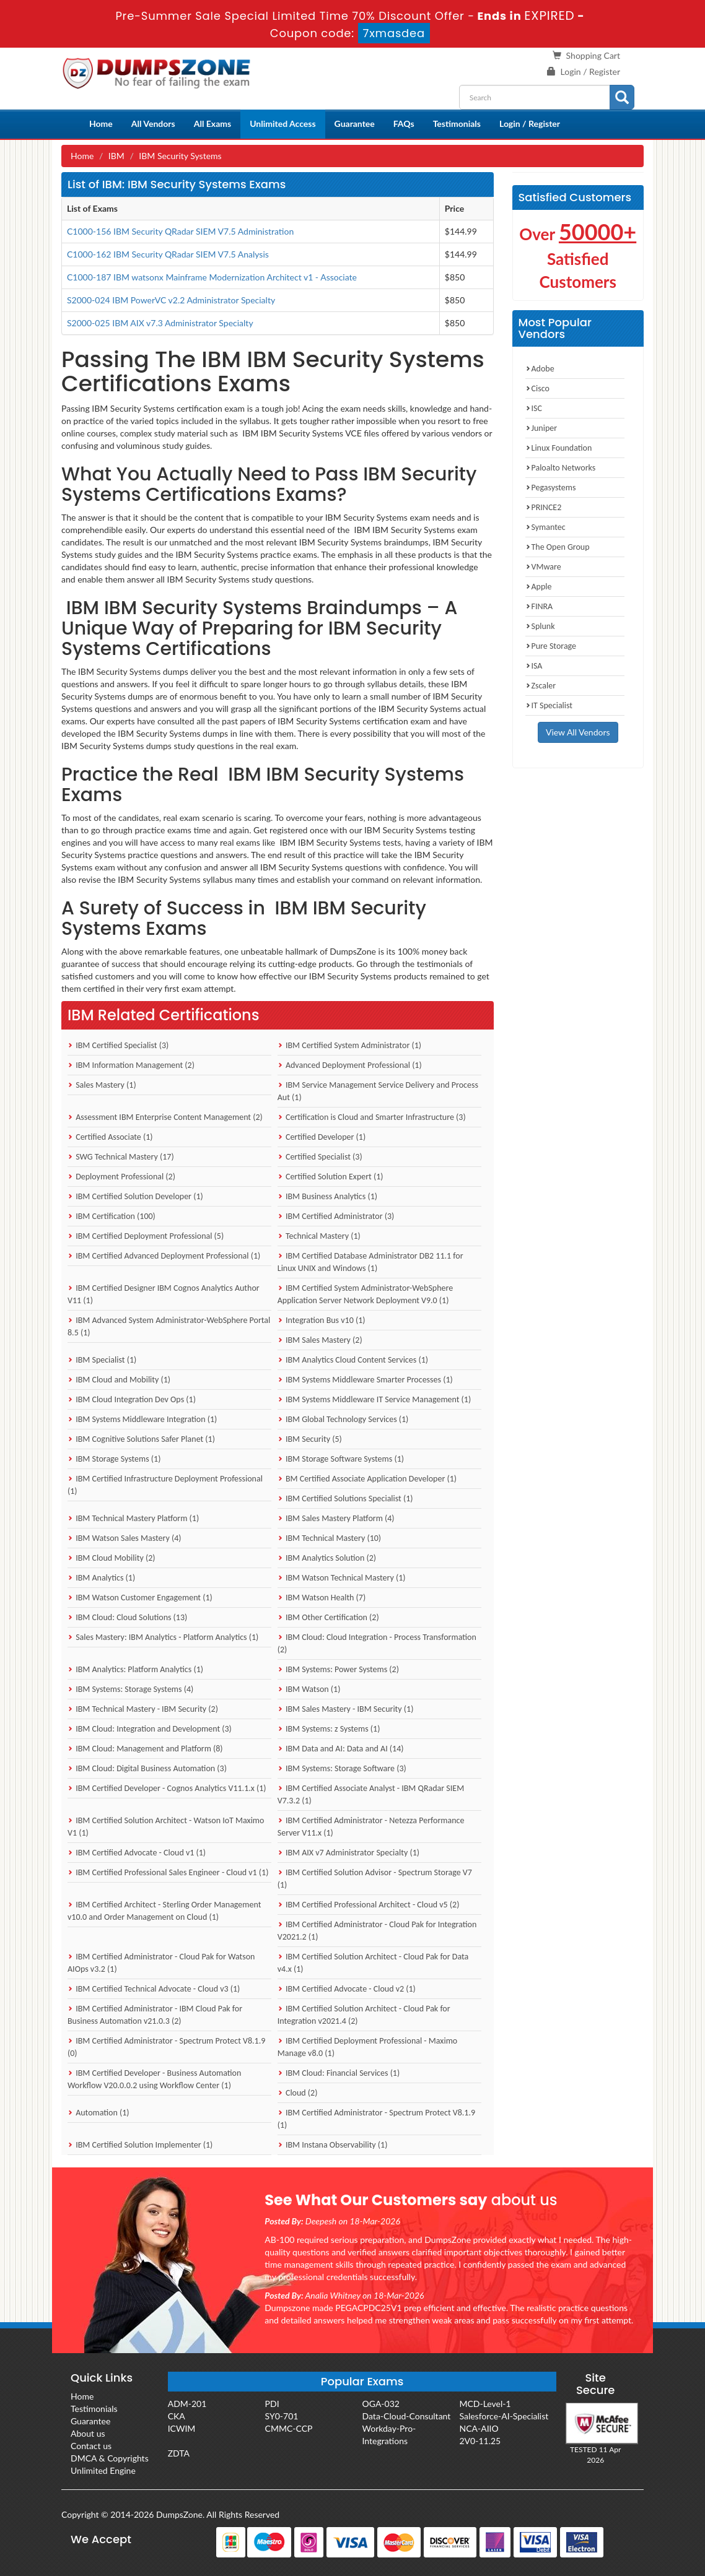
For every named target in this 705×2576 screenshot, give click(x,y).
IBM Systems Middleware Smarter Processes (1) (365, 1379)
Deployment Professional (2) (121, 1176)
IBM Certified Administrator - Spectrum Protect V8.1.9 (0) (166, 2047)
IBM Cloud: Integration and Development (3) (150, 1729)
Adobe (539, 368)
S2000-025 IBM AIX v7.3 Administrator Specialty (160, 323)
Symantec (545, 527)
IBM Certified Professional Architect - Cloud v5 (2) (369, 1904)
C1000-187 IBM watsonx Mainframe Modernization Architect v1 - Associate (212, 277)
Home (101, 123)
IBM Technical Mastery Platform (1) (133, 1518)
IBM (116, 155)
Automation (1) (98, 2112)
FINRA (539, 606)
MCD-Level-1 (484, 2403)
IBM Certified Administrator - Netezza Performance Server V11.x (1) (371, 1826)
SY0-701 (282, 2416)
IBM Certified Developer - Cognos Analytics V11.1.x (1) (167, 1788)
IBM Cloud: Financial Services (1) (339, 2073)
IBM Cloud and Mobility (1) (119, 1379)
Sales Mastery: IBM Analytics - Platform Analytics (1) (163, 1637)
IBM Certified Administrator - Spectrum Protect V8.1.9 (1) (376, 2118)
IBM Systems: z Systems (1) (329, 1729)
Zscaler (540, 685)
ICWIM (182, 2428)
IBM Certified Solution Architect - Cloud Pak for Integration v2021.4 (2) (364, 2014)
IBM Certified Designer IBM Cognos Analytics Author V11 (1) (164, 1294)
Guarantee (355, 123)
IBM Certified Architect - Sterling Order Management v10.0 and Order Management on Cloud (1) (164, 1910)
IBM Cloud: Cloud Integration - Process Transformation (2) (377, 1643)
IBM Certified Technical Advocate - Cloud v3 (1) (154, 1989)
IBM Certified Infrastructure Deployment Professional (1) (165, 1484)
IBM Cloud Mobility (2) (111, 1558)
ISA (534, 666)
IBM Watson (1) (309, 1689)
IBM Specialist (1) (102, 1360)
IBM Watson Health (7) (322, 1597)
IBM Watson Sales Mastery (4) (125, 1538)
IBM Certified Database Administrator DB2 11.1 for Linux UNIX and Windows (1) (370, 1262)
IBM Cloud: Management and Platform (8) (145, 1748)
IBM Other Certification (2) (328, 1617)
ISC (533, 408)
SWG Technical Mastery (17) (121, 1156)
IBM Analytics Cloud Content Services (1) (353, 1360)
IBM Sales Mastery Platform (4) (336, 1518)
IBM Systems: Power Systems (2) (338, 1669)
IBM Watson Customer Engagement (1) (140, 1597)
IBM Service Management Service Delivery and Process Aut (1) (378, 1091)
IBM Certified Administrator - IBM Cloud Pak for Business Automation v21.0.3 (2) (155, 2014)
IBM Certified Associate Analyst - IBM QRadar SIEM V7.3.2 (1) (371, 1794)
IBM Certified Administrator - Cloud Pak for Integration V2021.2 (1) (377, 1930)
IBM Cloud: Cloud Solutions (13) (127, 1617)
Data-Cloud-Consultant (406, 2416)
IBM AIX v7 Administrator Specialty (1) (348, 1852)
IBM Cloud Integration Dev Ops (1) (132, 1399)
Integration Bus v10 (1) (322, 1320)
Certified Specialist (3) (320, 1156)
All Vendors (153, 123)
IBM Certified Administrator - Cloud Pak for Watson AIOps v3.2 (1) (161, 1962)
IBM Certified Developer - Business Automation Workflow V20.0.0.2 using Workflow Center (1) (154, 2079)
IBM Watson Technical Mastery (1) (342, 1577)
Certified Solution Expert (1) (330, 1176)
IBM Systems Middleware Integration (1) (142, 1419)
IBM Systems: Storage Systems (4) (130, 1689)
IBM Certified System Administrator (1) (349, 1045)
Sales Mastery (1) (102, 1085)
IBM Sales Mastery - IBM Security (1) (346, 1709)
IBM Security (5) (310, 1439)
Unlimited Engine (103, 2470)
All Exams (212, 123)
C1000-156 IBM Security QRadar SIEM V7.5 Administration (180, 231)
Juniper (541, 428)
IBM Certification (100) (111, 1216)
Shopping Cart (593, 55)
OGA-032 (381, 2403)
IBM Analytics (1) (101, 1577)
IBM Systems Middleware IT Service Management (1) (374, 1399)
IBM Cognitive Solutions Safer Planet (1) (141, 1439)
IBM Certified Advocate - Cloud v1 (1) (137, 1852)
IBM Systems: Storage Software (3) (342, 1768)
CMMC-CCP (289, 2428)
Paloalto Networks (560, 467)
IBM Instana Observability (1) (333, 2145)
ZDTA (179, 2453)
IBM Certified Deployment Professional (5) (146, 1236)
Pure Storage (551, 646)
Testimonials (457, 123)
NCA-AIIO (478, 2428)
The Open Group (557, 547)
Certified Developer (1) (322, 1137)
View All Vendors (578, 732)
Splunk (540, 626)
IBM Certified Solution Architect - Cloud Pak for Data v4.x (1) (373, 1962)
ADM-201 (187, 2403)
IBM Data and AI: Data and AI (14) (341, 1748)
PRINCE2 (543, 507)
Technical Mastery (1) (319, 1236)
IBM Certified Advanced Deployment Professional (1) (164, 1256)
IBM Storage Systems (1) (114, 1459)
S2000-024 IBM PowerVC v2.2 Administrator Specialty (171, 300)
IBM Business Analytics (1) (327, 1196)
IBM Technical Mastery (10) (329, 1538)
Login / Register (590, 71)
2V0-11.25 (480, 2440)
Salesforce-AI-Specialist (503, 2416)
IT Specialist (549, 705)
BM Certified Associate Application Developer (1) (367, 1478)
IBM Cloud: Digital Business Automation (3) (147, 1768)
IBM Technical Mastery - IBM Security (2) (143, 1709)
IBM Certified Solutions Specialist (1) (345, 1498)
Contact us (91, 2445)
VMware (543, 567)
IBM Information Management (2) (131, 1065)
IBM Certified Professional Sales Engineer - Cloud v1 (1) (168, 1872)
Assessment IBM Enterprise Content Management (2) (165, 1117)
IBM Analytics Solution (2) (327, 1558)
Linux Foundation (558, 448)
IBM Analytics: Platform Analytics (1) (135, 1669)
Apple (538, 586)
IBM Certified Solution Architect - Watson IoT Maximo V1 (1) (166, 1826)
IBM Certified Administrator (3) (336, 1216)
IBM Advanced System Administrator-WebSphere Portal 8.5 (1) (169, 1326)
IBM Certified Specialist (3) (118, 1045)
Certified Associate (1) (110, 1137)
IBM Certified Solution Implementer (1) (140, 2145)
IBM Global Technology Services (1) (343, 1419)
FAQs (403, 123)
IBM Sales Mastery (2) (320, 1340)
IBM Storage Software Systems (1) (341, 1459)
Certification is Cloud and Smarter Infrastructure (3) (372, 1117)
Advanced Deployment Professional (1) (350, 1065)
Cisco (537, 388)
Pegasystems (550, 487)
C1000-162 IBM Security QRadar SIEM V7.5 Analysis (168, 254)
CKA (176, 2416)
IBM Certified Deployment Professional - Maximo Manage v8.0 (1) (367, 2047)
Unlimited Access (282, 123)
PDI (272, 2403)
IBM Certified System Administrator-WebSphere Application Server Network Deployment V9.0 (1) (365, 1294)
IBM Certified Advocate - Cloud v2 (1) (347, 1989)
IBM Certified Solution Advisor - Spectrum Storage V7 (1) (375, 1878)
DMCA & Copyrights (110, 2458)
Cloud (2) (298, 2093)
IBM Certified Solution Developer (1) (135, 1196)
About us (88, 2433)
